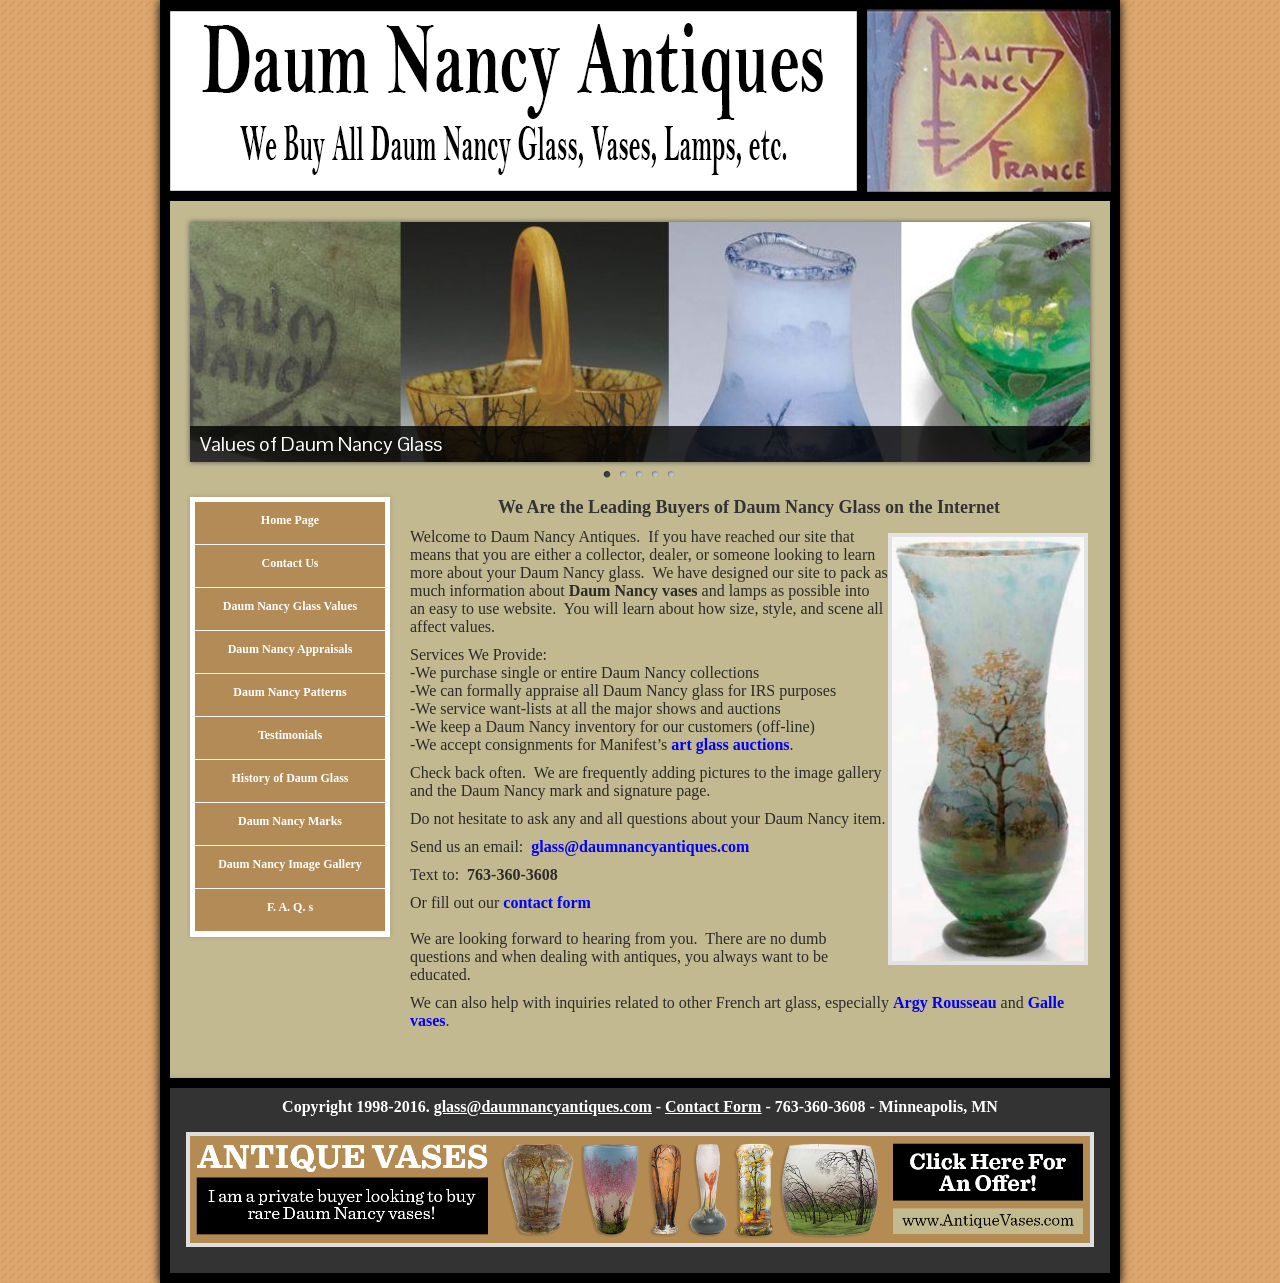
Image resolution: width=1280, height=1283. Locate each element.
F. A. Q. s (290, 907)
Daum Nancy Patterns (289, 692)
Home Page (290, 520)
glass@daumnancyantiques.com (543, 1106)
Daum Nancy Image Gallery (290, 864)
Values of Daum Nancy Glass (321, 444)
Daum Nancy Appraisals (290, 649)
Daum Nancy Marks (290, 821)
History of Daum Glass (290, 778)
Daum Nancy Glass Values (290, 606)
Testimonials (290, 735)
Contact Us (290, 563)
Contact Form (713, 1106)
